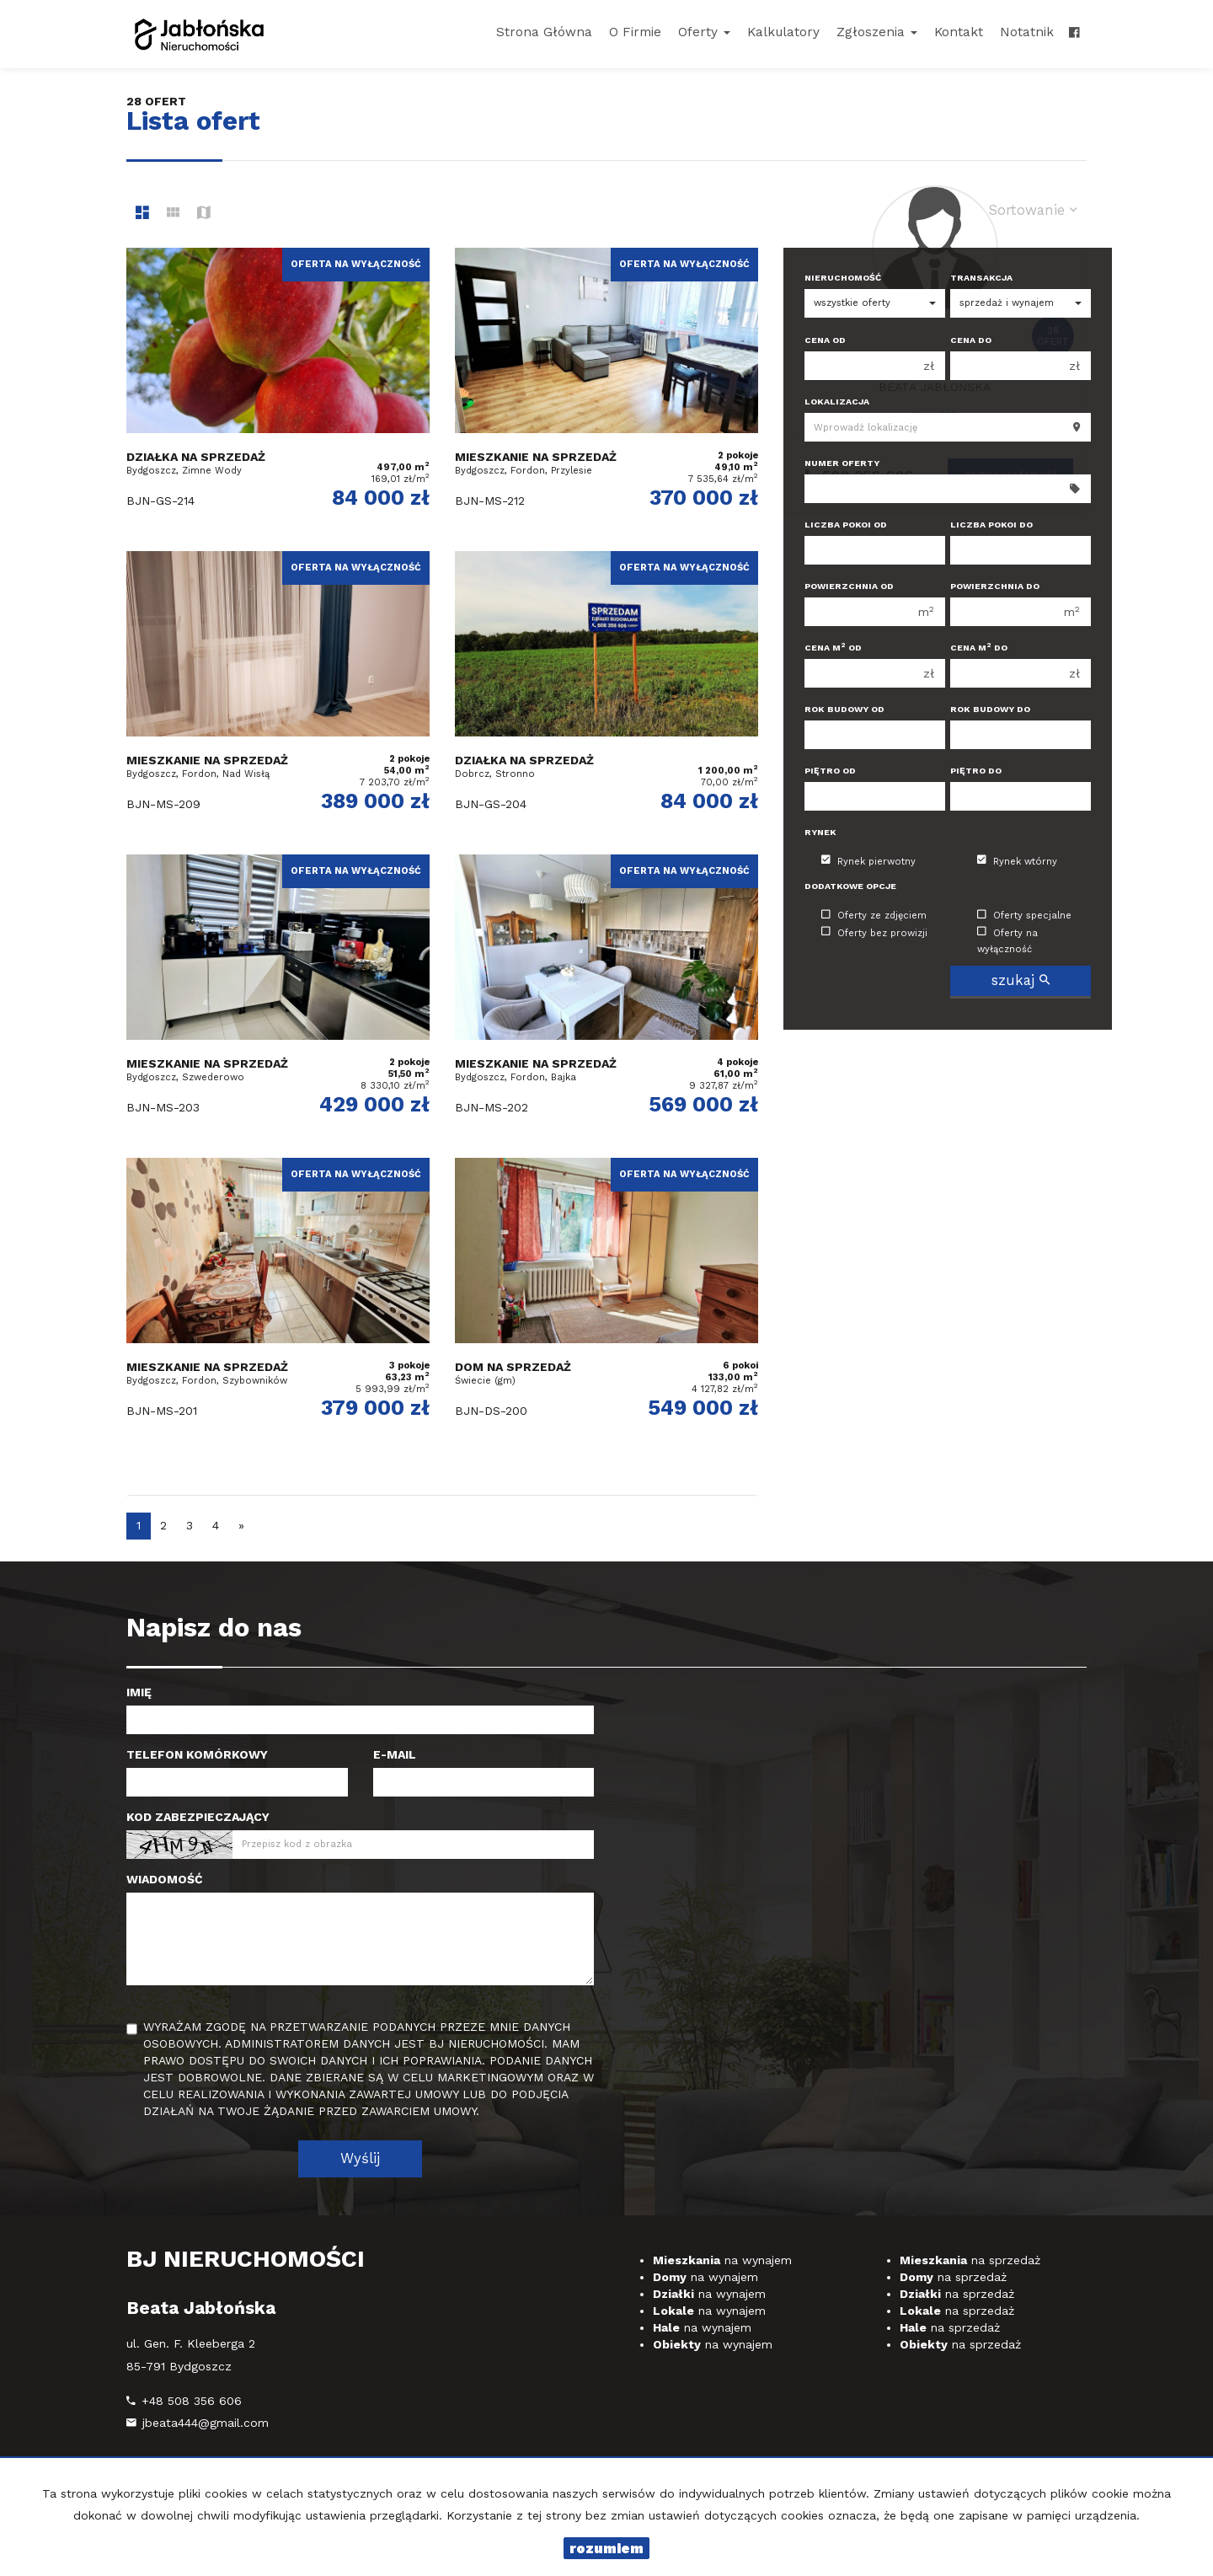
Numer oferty (841, 463)
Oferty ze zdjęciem (874, 915)
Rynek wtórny (1017, 860)
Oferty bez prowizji (874, 932)
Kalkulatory (783, 32)
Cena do (970, 340)
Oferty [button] (704, 32)
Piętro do (976, 770)
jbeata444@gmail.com (205, 2422)
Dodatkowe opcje (850, 886)
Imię (139, 1692)
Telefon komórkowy (197, 1754)
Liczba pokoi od (845, 524)
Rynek (820, 832)
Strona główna (544, 32)
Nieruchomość (842, 277)
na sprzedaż (970, 2260)
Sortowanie (1033, 209)
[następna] (241, 1526)
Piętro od (830, 770)
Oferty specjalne (1024, 915)
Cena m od (833, 647)
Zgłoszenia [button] (876, 32)
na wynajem (722, 2260)
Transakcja (981, 277)
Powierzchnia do (994, 586)
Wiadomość (164, 1879)
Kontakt (958, 32)
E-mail (394, 1754)
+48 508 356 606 (192, 2400)
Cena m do (978, 647)
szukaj (1020, 980)
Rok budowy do (990, 709)
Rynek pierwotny (868, 860)
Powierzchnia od (849, 586)
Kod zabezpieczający (198, 1817)
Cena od (825, 340)
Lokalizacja (836, 401)
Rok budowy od (844, 709)
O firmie (635, 32)
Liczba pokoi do (991, 524)
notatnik (1027, 32)
